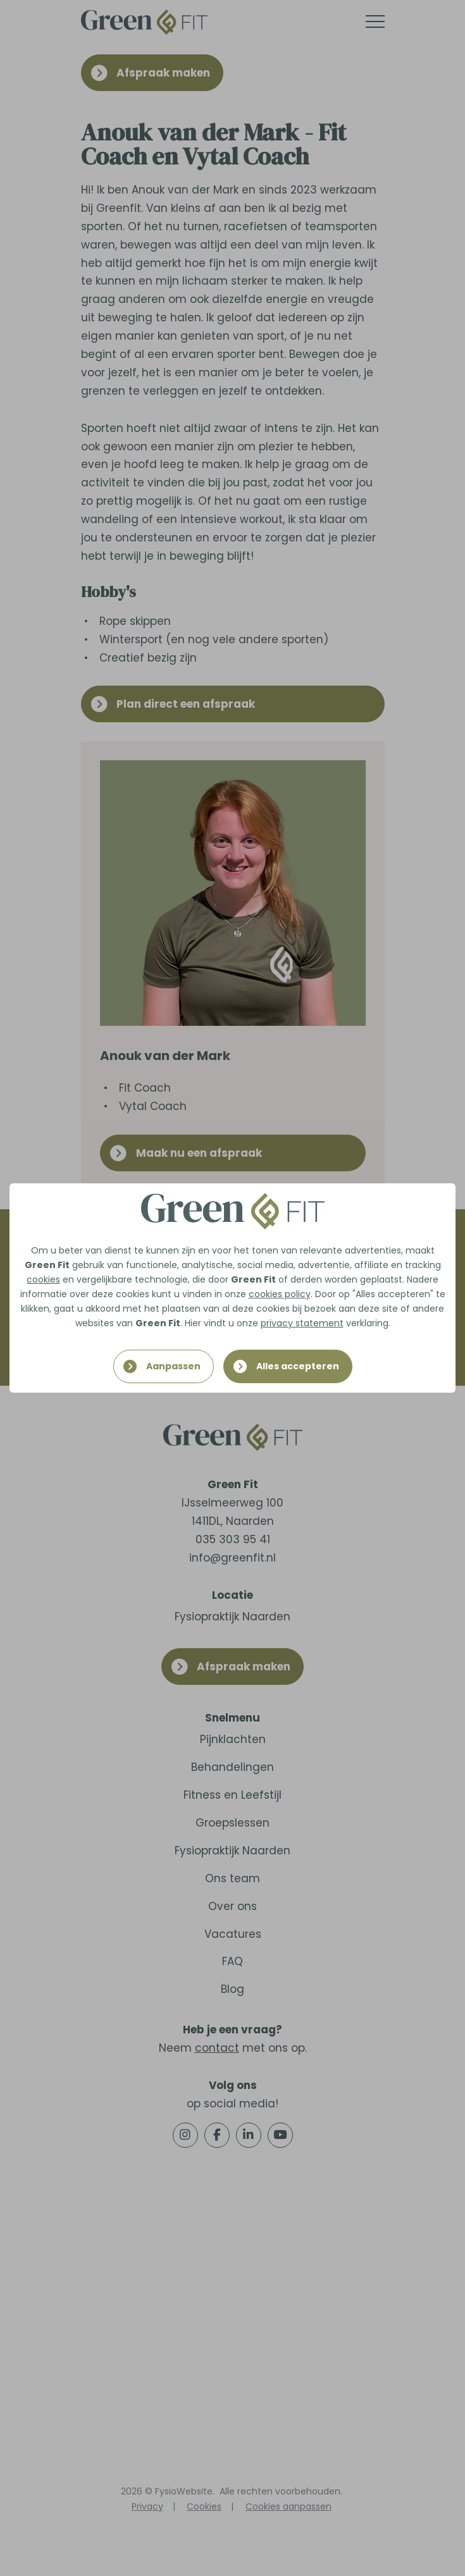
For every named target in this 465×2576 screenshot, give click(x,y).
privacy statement (302, 1323)
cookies (43, 1279)
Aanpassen (173, 1366)
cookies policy (280, 1294)
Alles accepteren (297, 1366)
